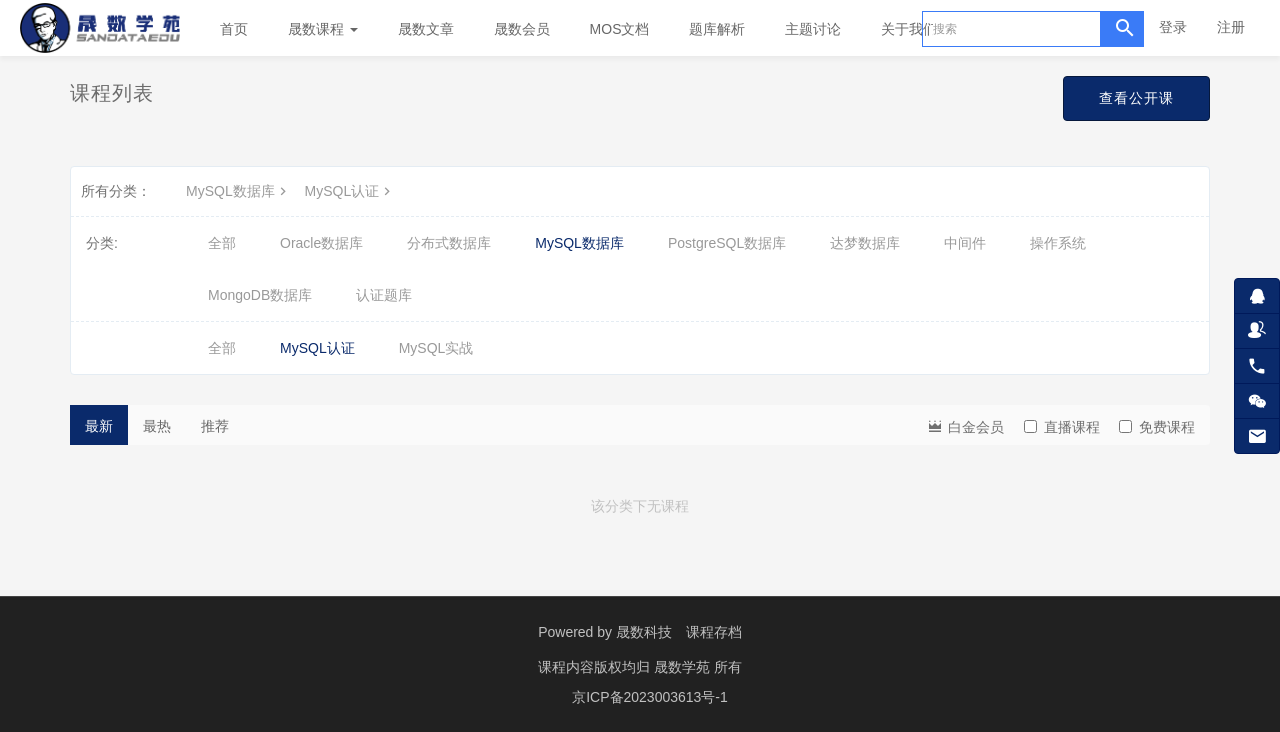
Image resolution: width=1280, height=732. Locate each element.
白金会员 (965, 425)
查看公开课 (1136, 98)
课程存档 (714, 632)
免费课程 (1157, 427)
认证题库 (384, 295)
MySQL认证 (350, 191)
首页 (234, 29)
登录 (1173, 27)
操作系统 (1058, 243)
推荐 (215, 426)
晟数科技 (644, 632)
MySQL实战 (436, 348)
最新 (99, 426)
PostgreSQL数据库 (727, 243)
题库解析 (717, 29)
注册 (1231, 27)
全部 (222, 243)
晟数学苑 (684, 667)
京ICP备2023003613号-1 (650, 697)
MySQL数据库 (238, 191)
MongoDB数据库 (260, 295)
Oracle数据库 (321, 243)
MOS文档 (620, 29)
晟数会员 (522, 29)
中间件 (965, 243)
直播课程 (1062, 427)
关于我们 (916, 29)
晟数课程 (323, 29)
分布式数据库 (449, 243)
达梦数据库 (865, 243)
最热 (157, 426)
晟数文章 (426, 29)
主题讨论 (813, 29)
